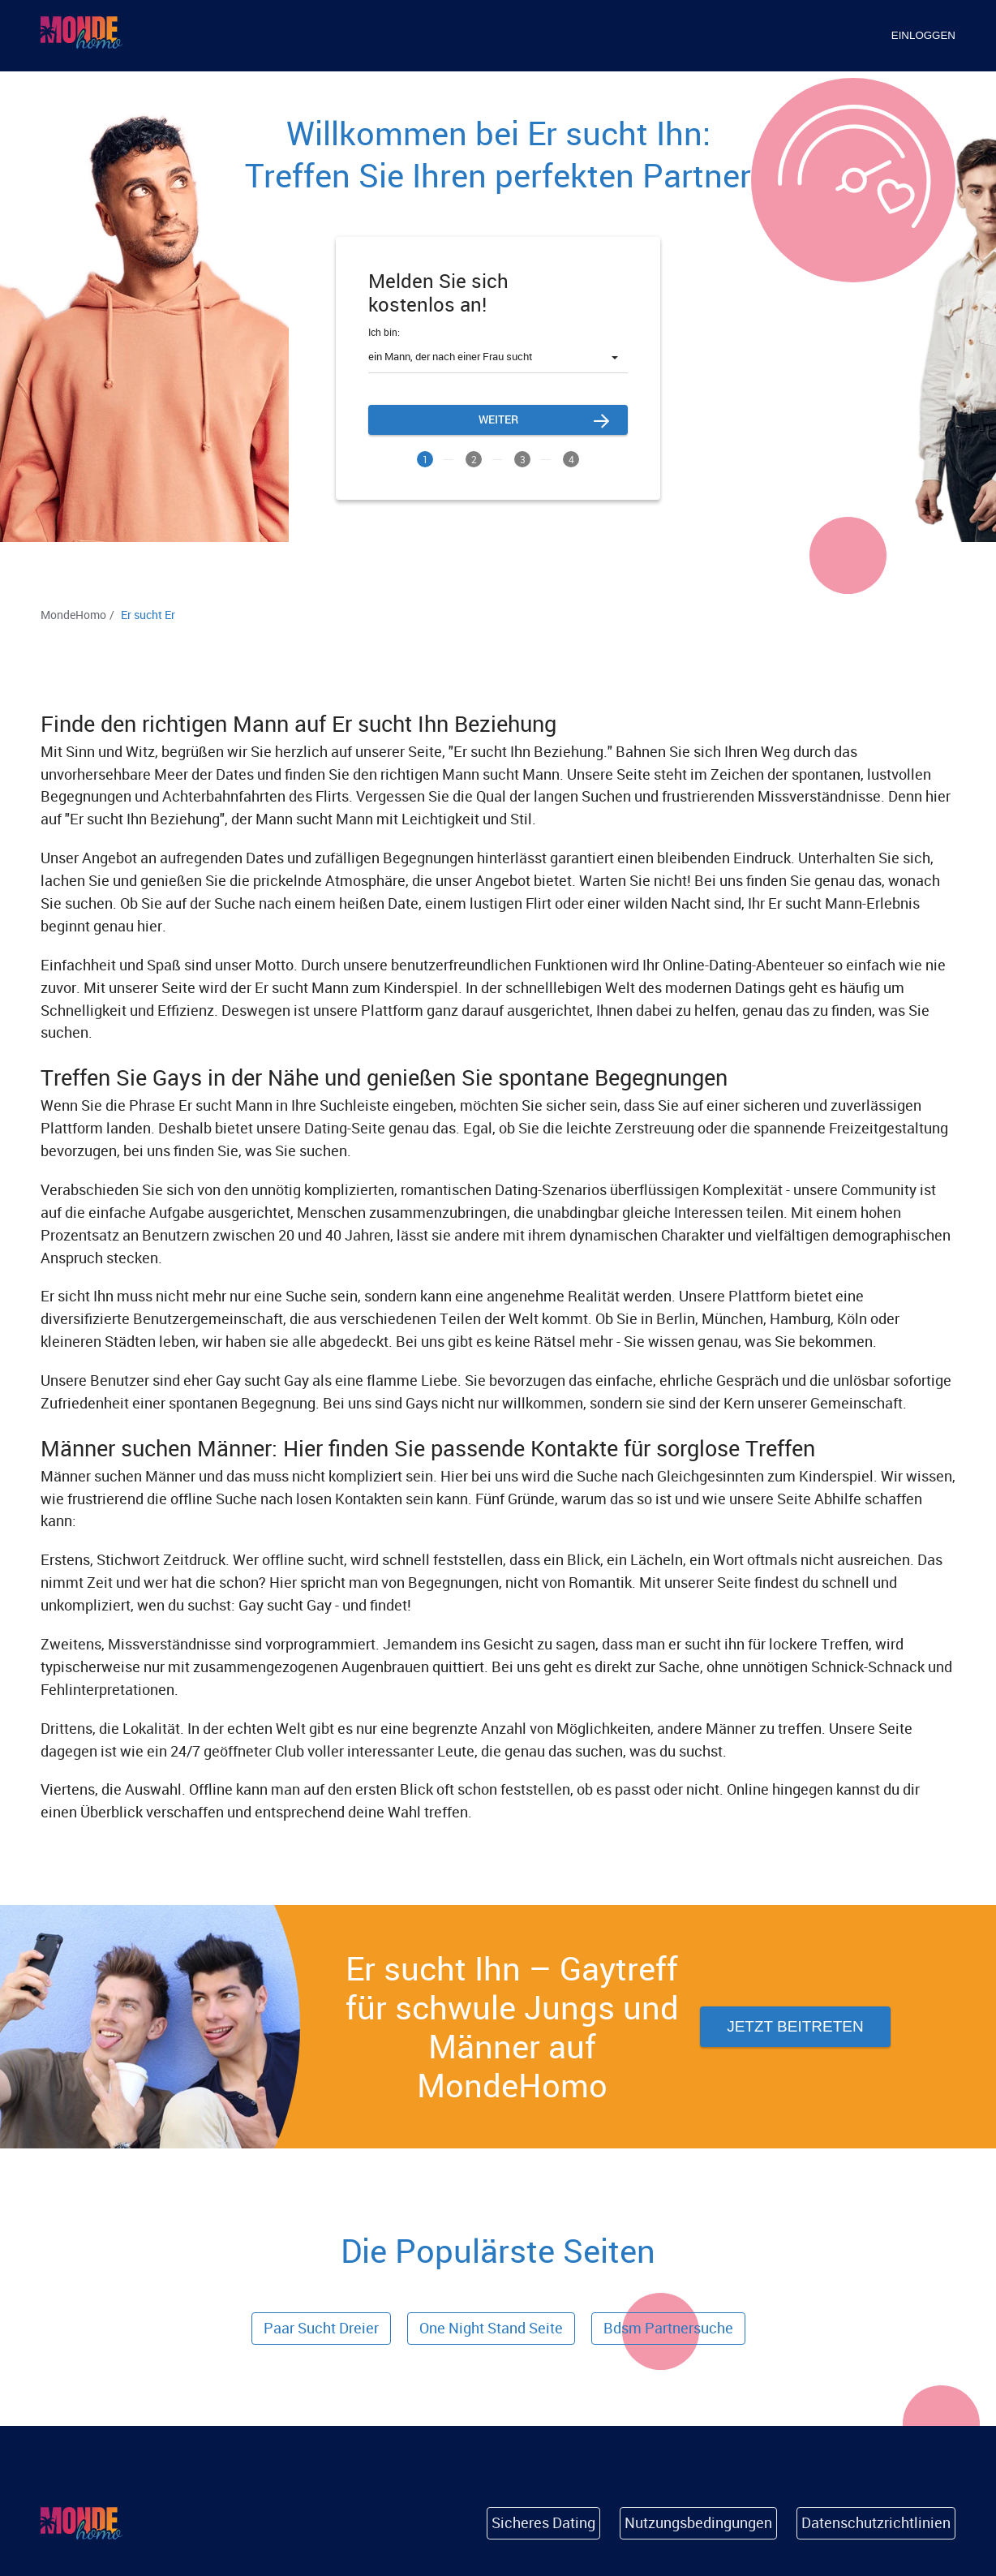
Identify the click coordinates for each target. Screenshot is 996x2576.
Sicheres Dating (543, 2522)
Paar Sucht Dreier (321, 2327)
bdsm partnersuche (668, 2327)
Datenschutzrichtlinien (876, 2522)
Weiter (498, 419)
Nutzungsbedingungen (698, 2522)
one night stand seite (491, 2327)
